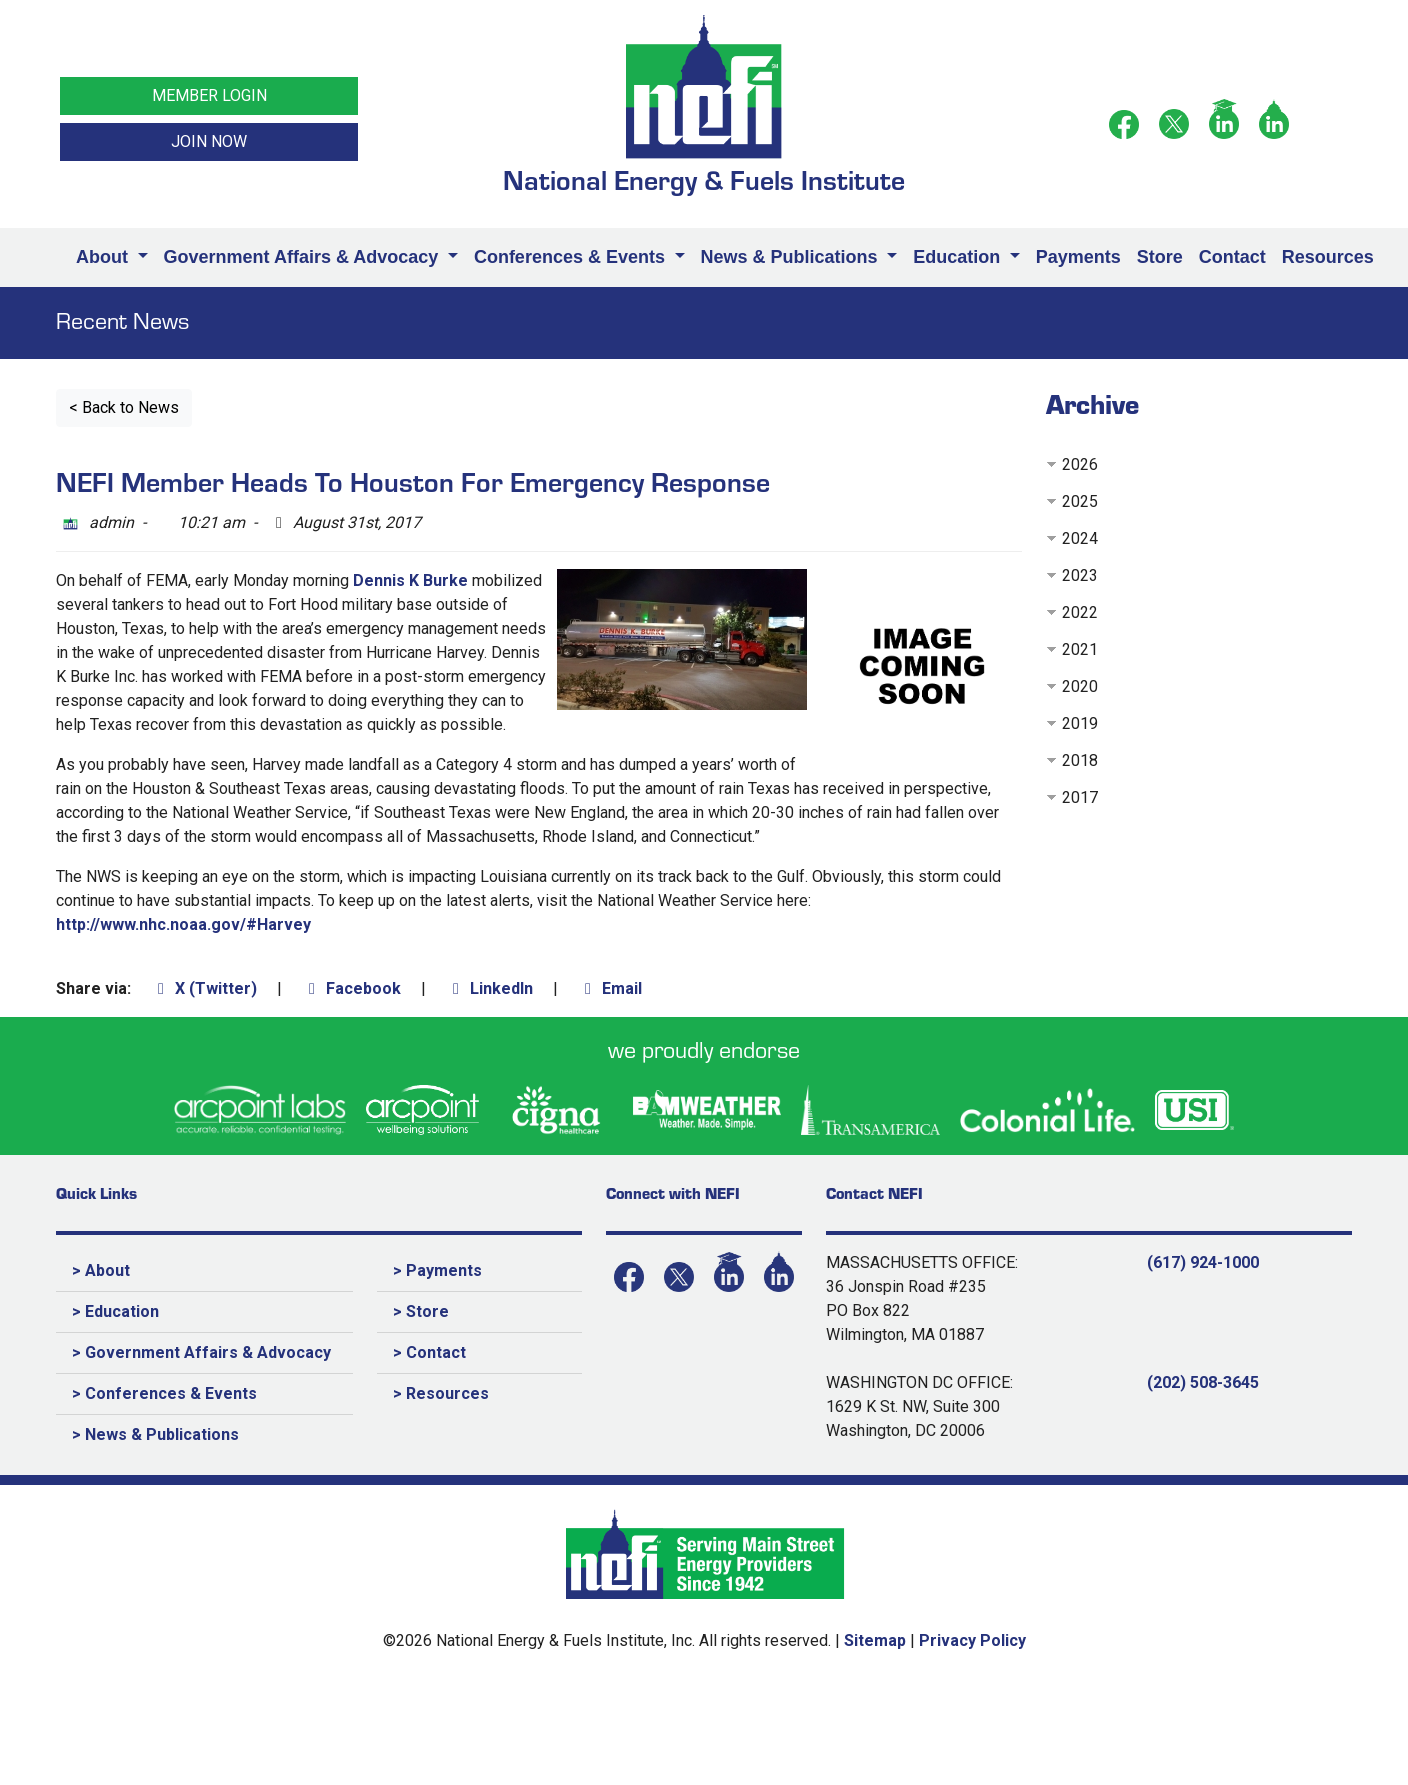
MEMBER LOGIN (209, 95)
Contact (1232, 257)
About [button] (104, 257)
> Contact (429, 1352)
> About (101, 1270)
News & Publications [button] (792, 257)
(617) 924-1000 (1203, 1262)
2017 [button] (1080, 797)
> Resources (441, 1393)
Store (1160, 257)
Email (610, 988)
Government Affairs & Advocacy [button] (304, 257)
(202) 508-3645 (1203, 1382)
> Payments (437, 1270)
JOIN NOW (209, 141)
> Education (115, 1311)
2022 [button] (1080, 612)
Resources (1328, 257)
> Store (421, 1311)
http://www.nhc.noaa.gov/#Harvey (183, 924)
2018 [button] (1080, 760)
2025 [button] (1080, 501)
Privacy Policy (972, 1640)
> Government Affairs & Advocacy (201, 1352)
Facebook (351, 988)
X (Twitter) (204, 988)
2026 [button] (1080, 464)
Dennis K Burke (412, 580)
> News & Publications (155, 1434)
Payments (1078, 257)
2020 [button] (1080, 686)
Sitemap (875, 1640)
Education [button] (959, 257)
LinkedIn (489, 988)
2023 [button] (1080, 575)
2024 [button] (1080, 538)
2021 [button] (1080, 649)
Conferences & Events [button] (572, 257)
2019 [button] (1080, 723)
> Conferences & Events (164, 1393)
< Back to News (124, 407)
